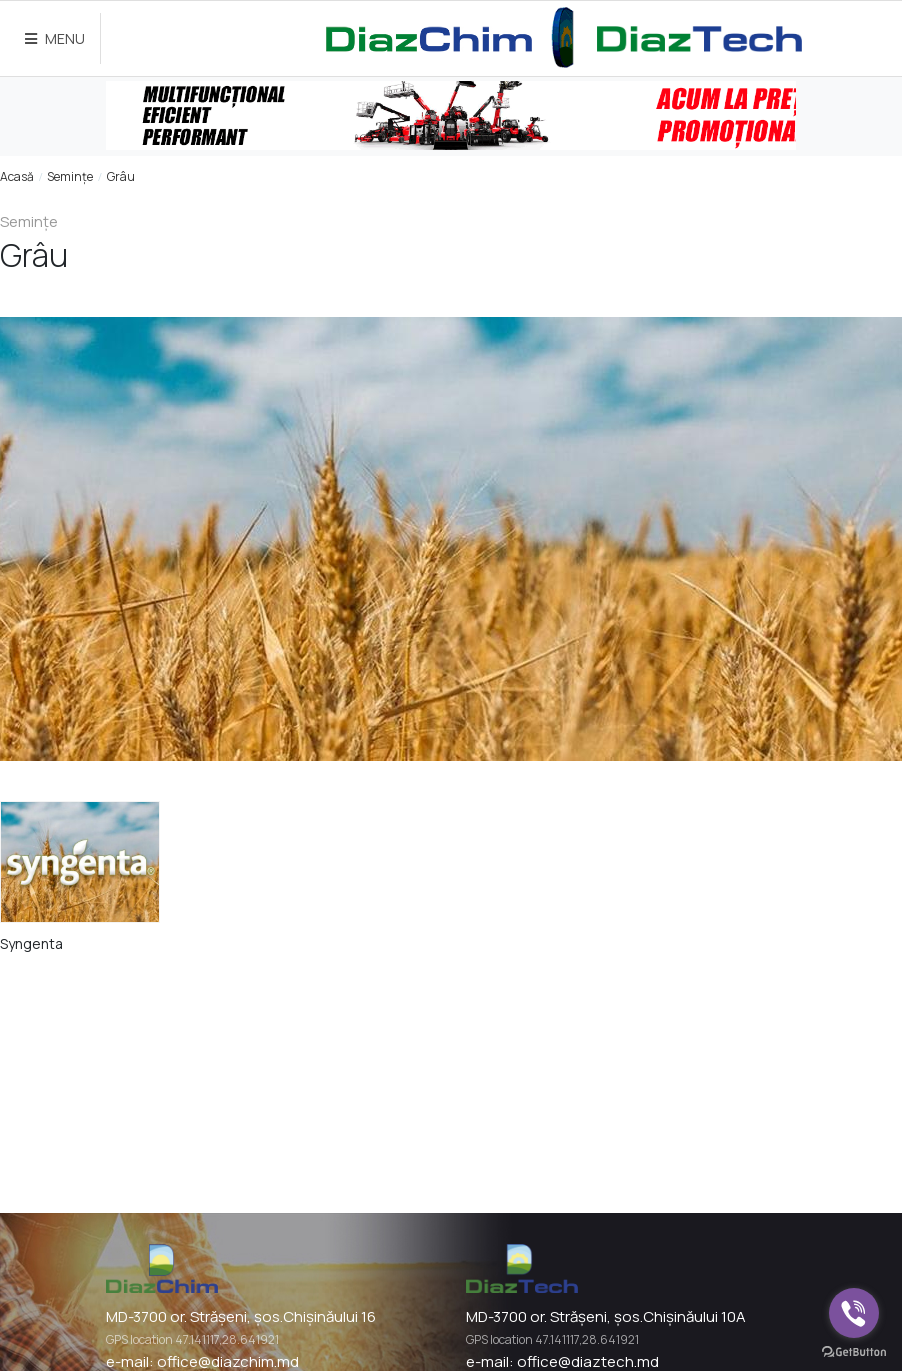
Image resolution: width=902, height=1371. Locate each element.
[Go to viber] (854, 1313)
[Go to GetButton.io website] (854, 1351)
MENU (55, 38)
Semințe (70, 176)
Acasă (17, 176)
